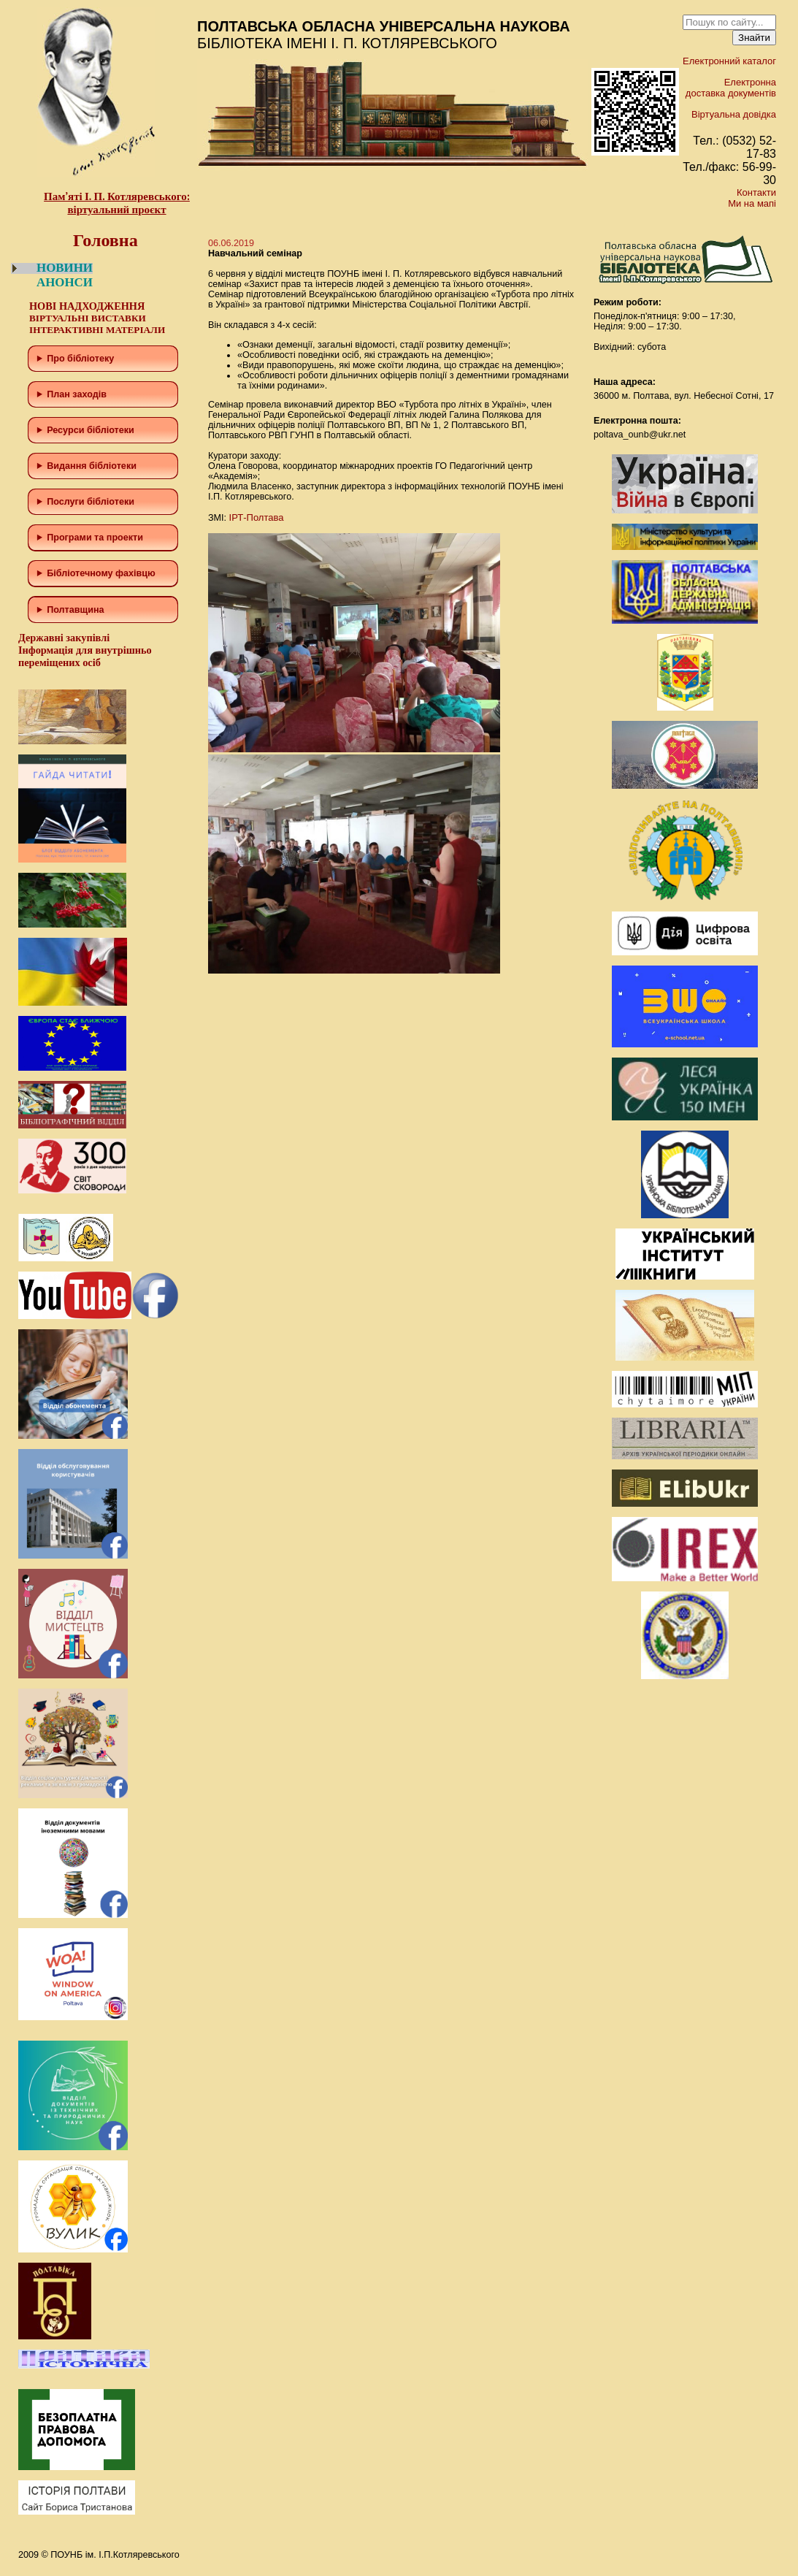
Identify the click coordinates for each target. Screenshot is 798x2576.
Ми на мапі (752, 203)
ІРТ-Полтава (256, 517)
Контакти (756, 192)
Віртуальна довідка (733, 114)
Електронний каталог (729, 61)
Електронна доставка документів (731, 88)
